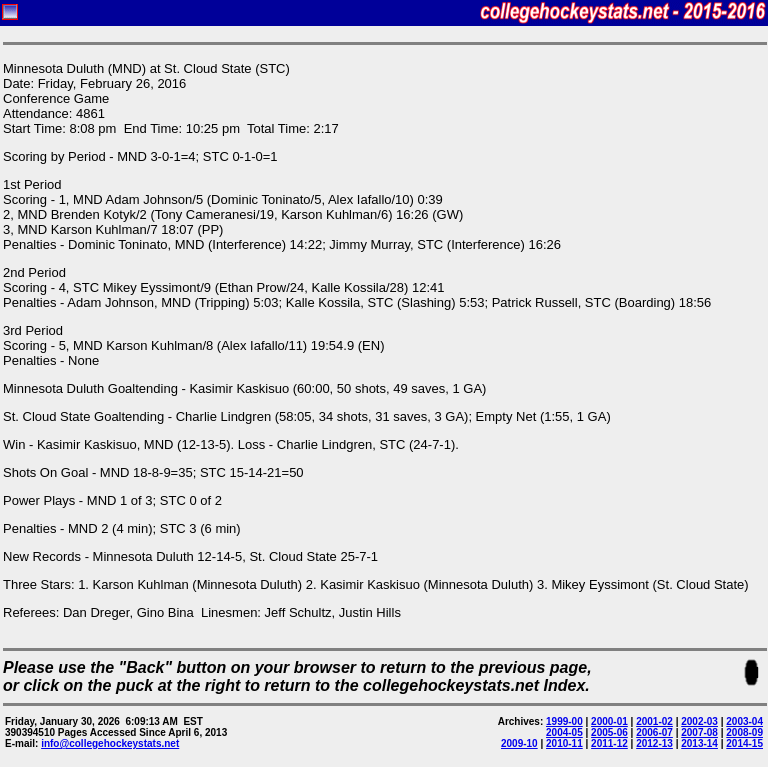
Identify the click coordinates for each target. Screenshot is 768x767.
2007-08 (699, 732)
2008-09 (744, 732)
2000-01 (609, 721)
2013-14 (699, 743)
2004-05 (564, 732)
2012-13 (654, 743)
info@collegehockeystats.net (110, 743)
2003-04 (744, 721)
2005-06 (609, 732)
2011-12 (609, 743)
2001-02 (654, 721)
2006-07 (654, 732)
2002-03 (699, 721)
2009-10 (519, 743)
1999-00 (564, 721)
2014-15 (744, 743)
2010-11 (564, 743)
